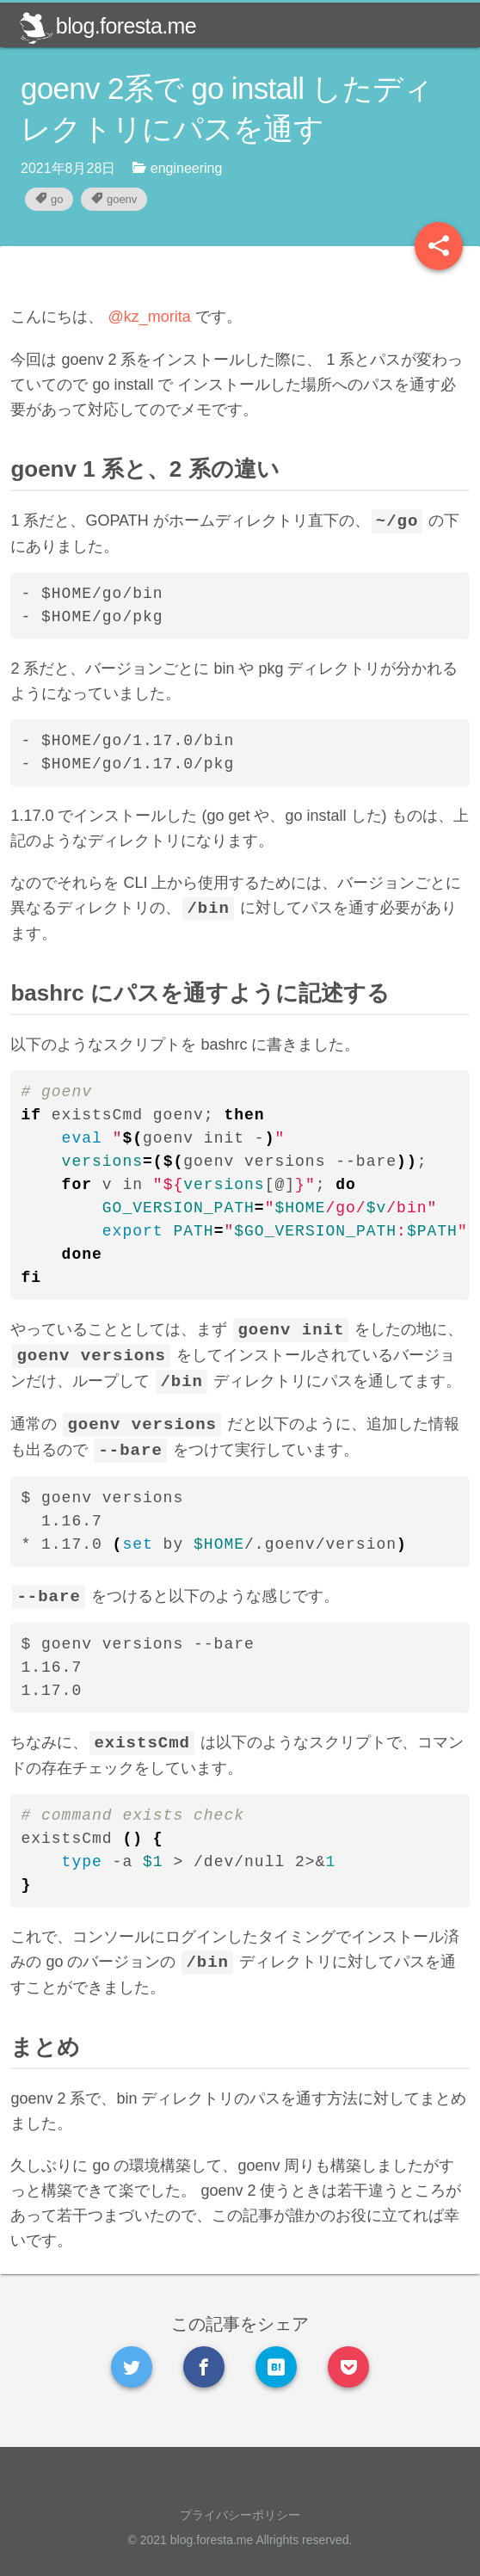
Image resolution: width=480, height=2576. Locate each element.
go (49, 199)
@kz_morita (159, 316)
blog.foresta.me (107, 26)
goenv (114, 199)
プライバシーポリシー (240, 2515)
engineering (177, 168)
